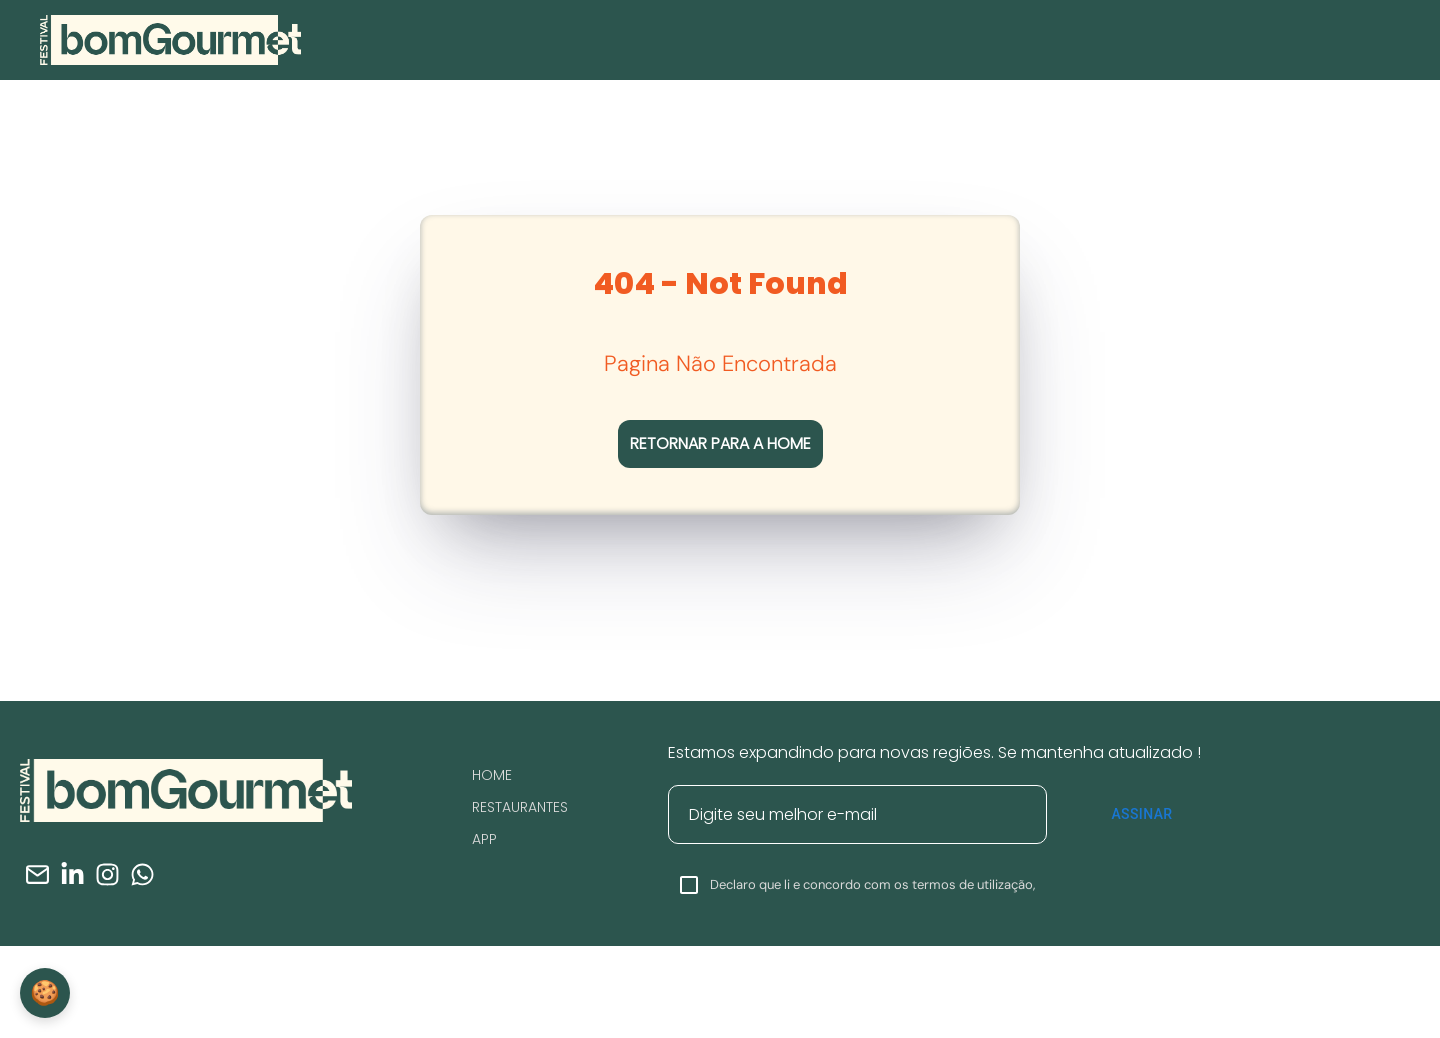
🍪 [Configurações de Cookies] (45, 992)
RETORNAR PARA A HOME (720, 443)
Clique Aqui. (1041, 1024)
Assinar (1142, 814)
